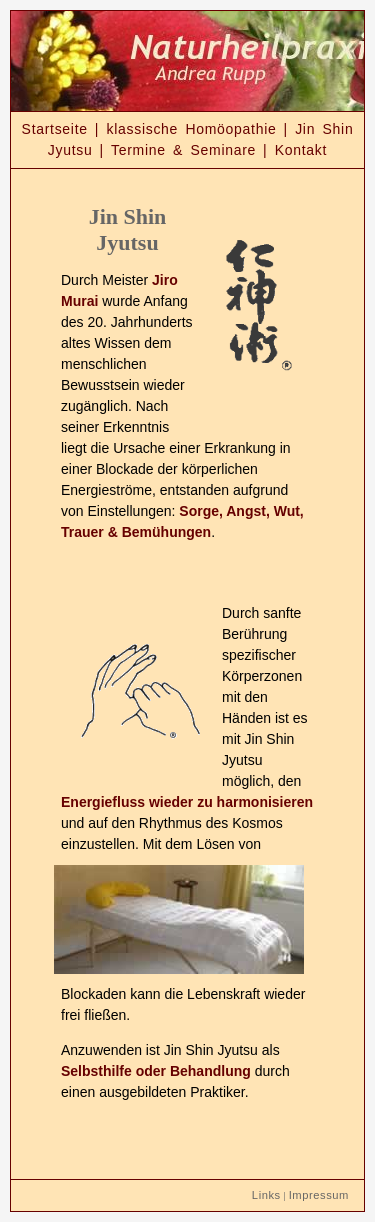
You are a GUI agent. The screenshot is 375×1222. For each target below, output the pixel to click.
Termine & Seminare (183, 150)
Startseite (55, 129)
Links (266, 1195)
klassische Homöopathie (191, 129)
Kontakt (301, 150)
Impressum (319, 1195)
